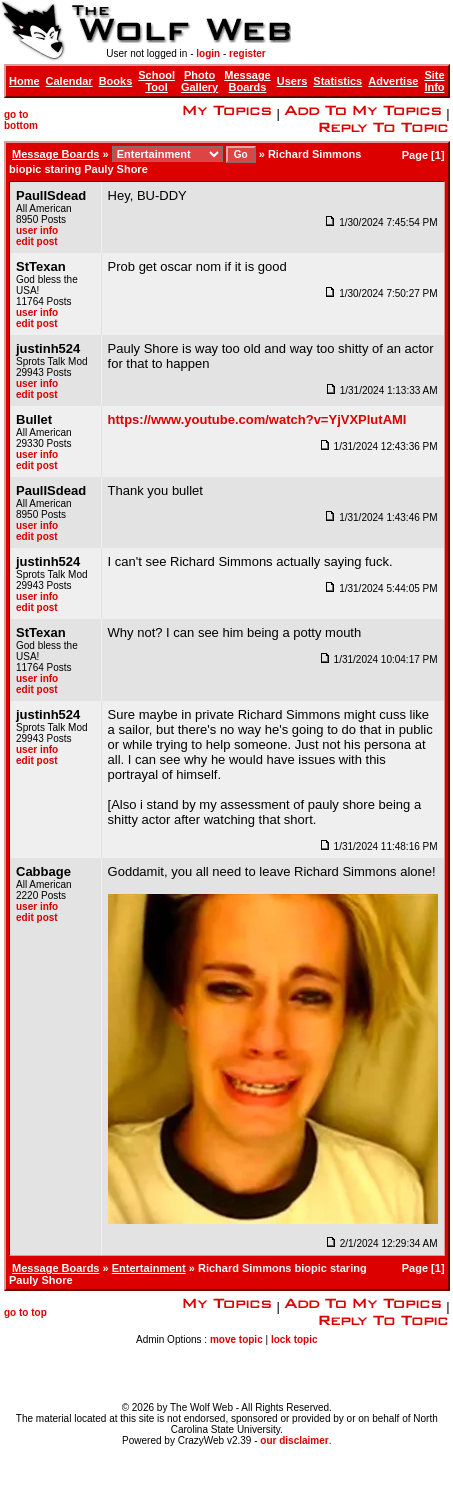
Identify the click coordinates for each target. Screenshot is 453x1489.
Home (24, 81)
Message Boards (247, 81)
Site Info (434, 81)
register (247, 53)
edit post (37, 241)
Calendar (69, 81)
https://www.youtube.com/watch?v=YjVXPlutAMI (257, 419)
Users (292, 81)
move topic (236, 1339)
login (208, 53)
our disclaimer (294, 1440)
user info (37, 230)
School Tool (156, 81)
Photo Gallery (199, 81)
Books (116, 81)
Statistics (337, 81)
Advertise (393, 81)
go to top (25, 1312)
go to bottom (21, 120)
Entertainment (149, 1268)
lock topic (294, 1339)
